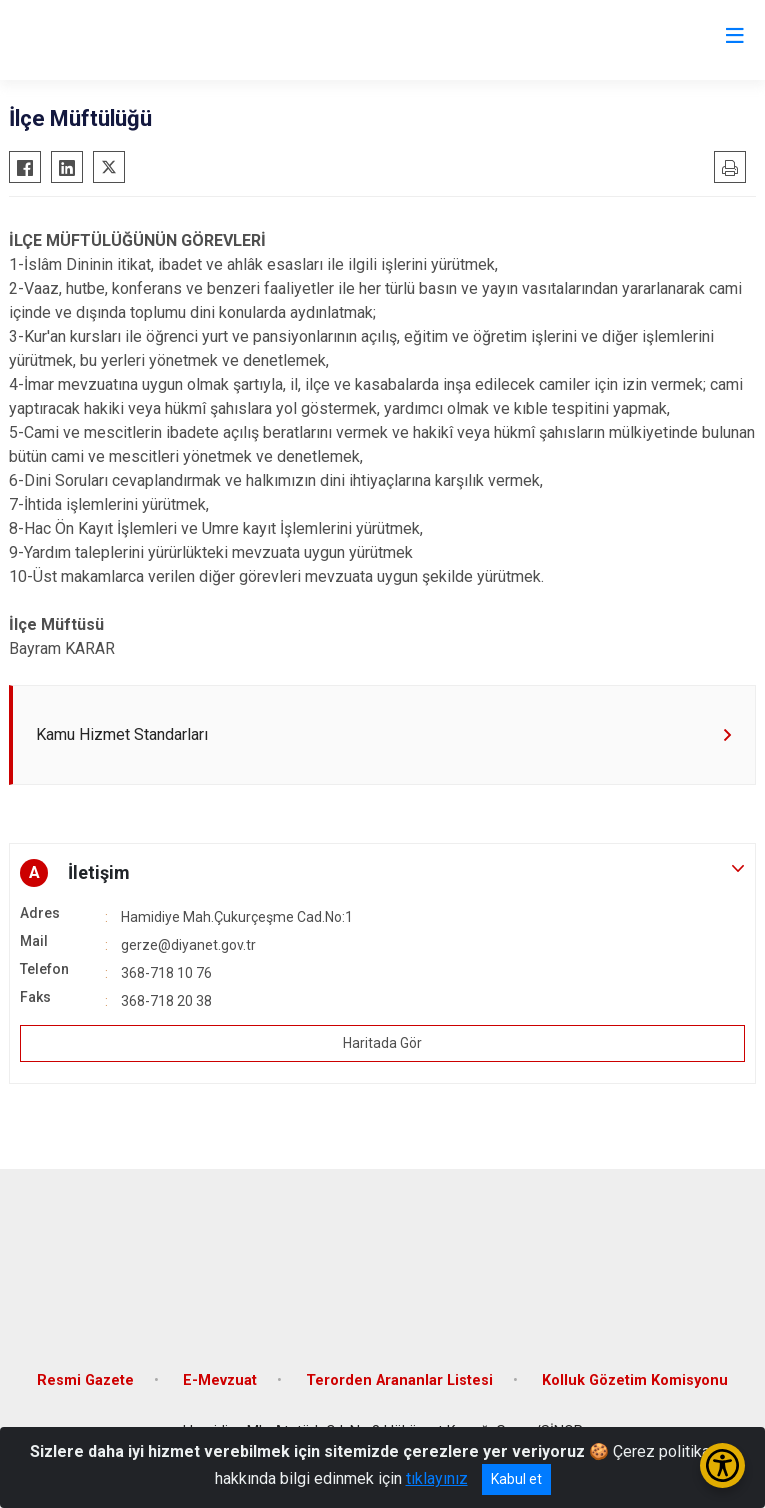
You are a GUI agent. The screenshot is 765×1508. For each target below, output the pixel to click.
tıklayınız (437, 1478)
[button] (382, 873)
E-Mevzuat (220, 1380)
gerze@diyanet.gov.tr (188, 945)
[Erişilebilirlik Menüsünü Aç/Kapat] (722, 1465)
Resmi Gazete (85, 1380)
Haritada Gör (382, 1043)
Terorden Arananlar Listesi (399, 1380)
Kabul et (516, 1479)
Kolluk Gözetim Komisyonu (635, 1380)
